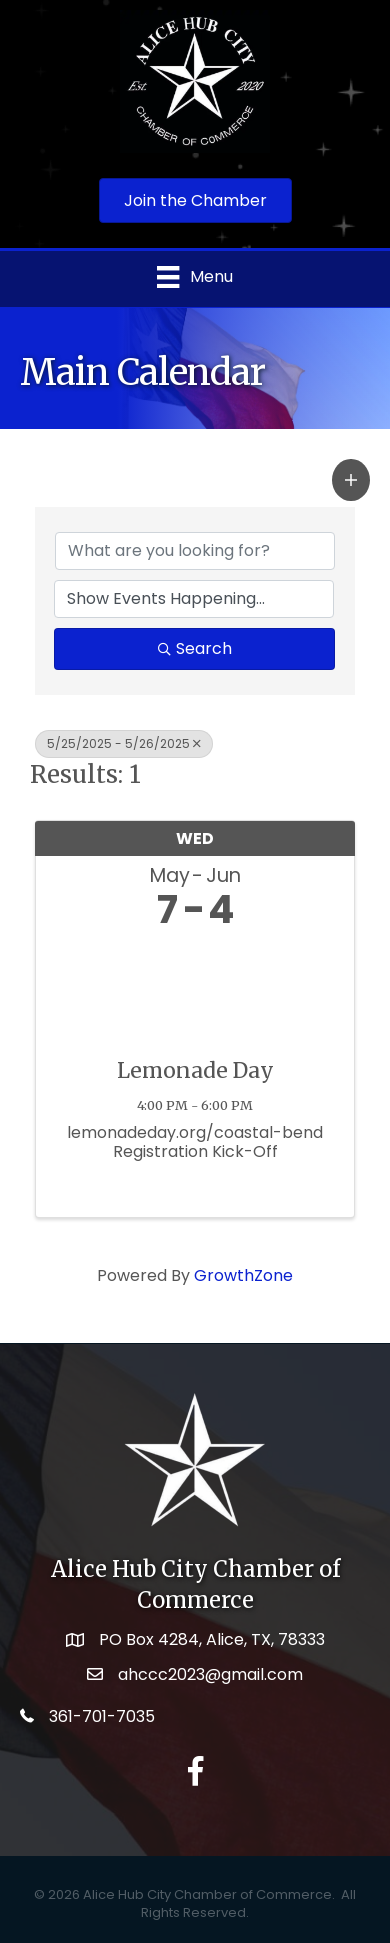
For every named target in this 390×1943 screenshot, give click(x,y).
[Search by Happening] (194, 599)
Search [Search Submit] (195, 648)
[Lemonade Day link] (195, 988)
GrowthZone (243, 1275)
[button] (351, 480)
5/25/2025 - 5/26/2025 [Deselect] (124, 743)
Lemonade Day (195, 1070)
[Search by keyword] (195, 551)
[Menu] (194, 277)
